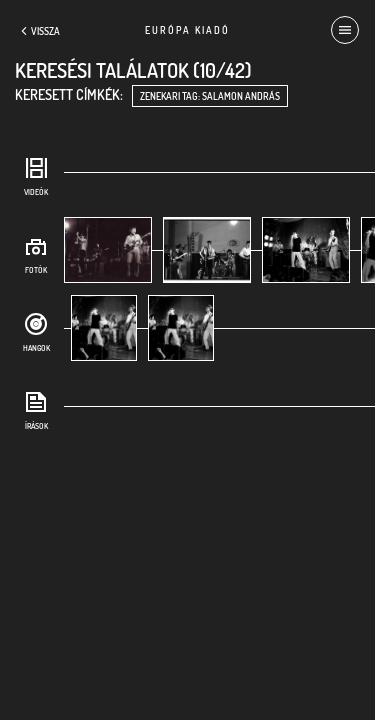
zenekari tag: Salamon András (210, 96)
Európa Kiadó (187, 30)
